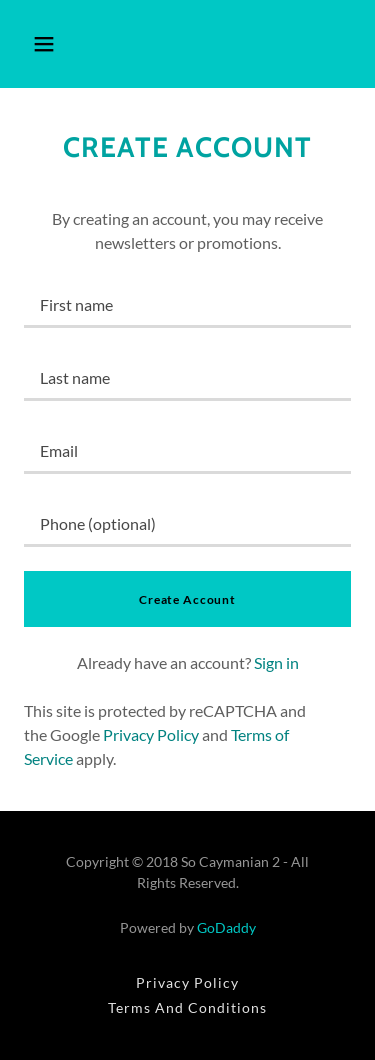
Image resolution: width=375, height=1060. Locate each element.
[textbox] (187, 303)
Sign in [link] (276, 662)
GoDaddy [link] (226, 927)
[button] (44, 44)
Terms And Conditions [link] (187, 1007)
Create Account (187, 599)
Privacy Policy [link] (151, 734)
